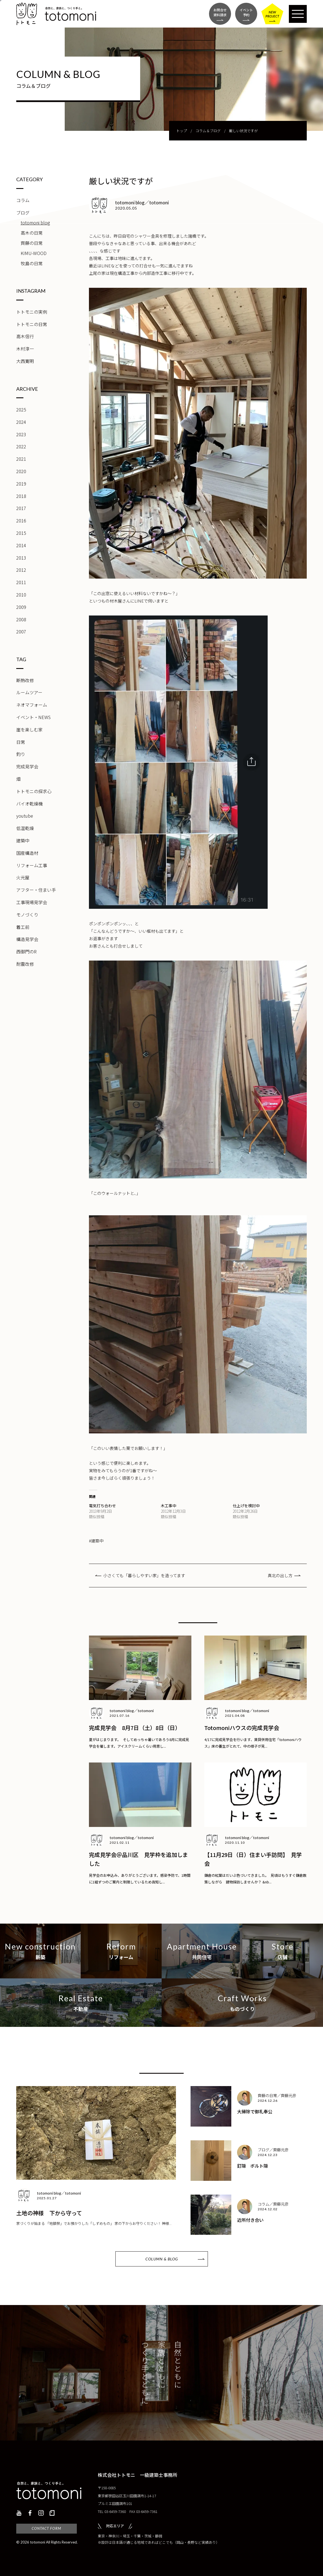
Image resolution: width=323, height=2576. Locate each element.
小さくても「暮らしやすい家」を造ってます (144, 1575)
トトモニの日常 (31, 324)
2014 (21, 545)
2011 (21, 582)
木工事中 (168, 1505)
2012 (21, 569)
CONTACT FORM (46, 2528)
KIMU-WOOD (34, 253)
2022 (21, 446)
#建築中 (96, 1541)
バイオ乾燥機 (29, 803)
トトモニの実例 (31, 311)
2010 (21, 594)
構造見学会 (27, 939)
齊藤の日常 (32, 243)
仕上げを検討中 (246, 1505)
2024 (21, 422)
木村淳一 (25, 348)
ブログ (22, 212)
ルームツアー (29, 692)
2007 (21, 631)
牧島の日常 (32, 263)
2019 (21, 483)
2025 (21, 409)
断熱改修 (25, 680)
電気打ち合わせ (102, 1505)
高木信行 (25, 336)
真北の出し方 (280, 1575)
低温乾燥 (25, 828)
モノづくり (27, 914)
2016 (21, 520)
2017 (21, 508)
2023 (21, 434)
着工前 (22, 927)
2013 (21, 557)
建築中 (22, 840)
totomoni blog (35, 222)
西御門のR (26, 951)
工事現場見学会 (31, 902)
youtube (24, 815)
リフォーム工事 (31, 865)
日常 (20, 742)
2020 (21, 471)
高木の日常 (32, 232)
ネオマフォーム (31, 704)
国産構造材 (27, 853)
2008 (21, 619)
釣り (20, 754)
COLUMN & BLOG (161, 2259)
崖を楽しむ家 (29, 729)
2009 (21, 607)
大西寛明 (25, 361)
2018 (21, 496)
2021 (21, 458)
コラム (22, 200)
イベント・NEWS (33, 717)
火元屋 (22, 877)
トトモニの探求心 (33, 791)
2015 (21, 533)
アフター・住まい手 (36, 889)
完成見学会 (27, 766)
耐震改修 (25, 964)
